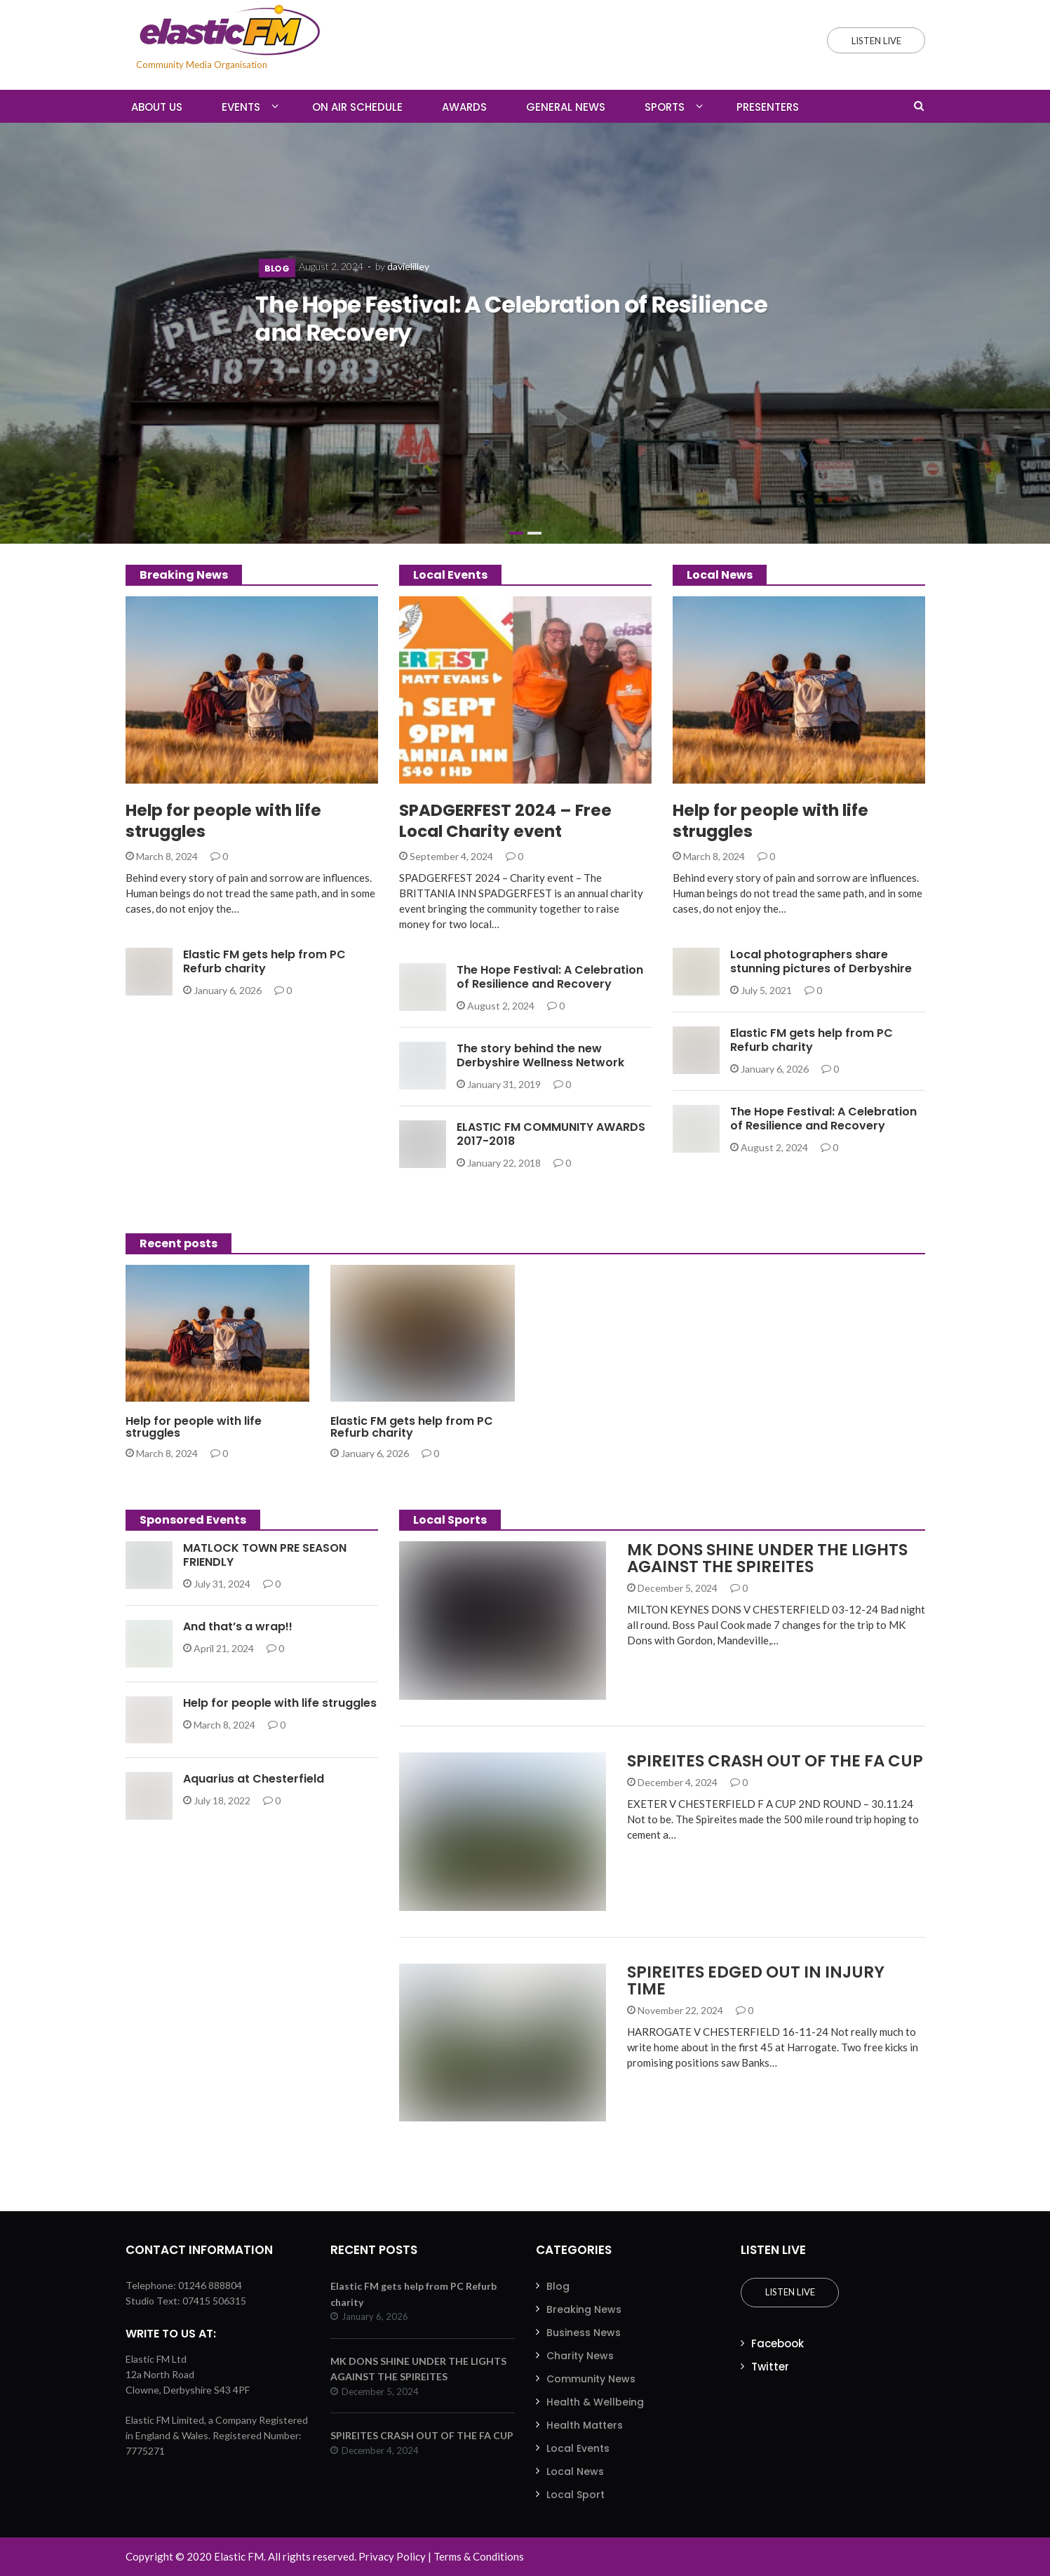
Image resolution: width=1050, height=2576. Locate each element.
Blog (277, 268)
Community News (590, 2379)
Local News (575, 2471)
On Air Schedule (357, 107)
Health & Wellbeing (595, 2402)
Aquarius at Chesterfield (253, 1779)
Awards (464, 107)
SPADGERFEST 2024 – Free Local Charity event (505, 821)
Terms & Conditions (478, 2556)
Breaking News (583, 2309)
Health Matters (584, 2425)
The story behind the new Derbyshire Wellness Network (540, 1055)
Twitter (770, 2366)
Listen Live (790, 2291)
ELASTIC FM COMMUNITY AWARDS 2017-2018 (551, 1134)
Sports (665, 107)
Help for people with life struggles (223, 821)
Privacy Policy (392, 2556)
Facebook (777, 2343)
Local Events (578, 2448)
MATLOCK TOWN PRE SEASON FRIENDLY (264, 1555)
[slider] (525, 333)
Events (241, 107)
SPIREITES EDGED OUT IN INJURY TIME (755, 1980)
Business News (583, 2333)
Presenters (767, 107)
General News (565, 107)
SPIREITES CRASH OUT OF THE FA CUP (775, 1761)
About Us (156, 107)
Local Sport (575, 2495)
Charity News (580, 2356)
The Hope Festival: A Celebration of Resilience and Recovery (511, 319)
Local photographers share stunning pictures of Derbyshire (821, 961)
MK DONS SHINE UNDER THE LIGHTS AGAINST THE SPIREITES (767, 1558)
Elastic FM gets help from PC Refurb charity (264, 961)
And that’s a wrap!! (237, 1626)
